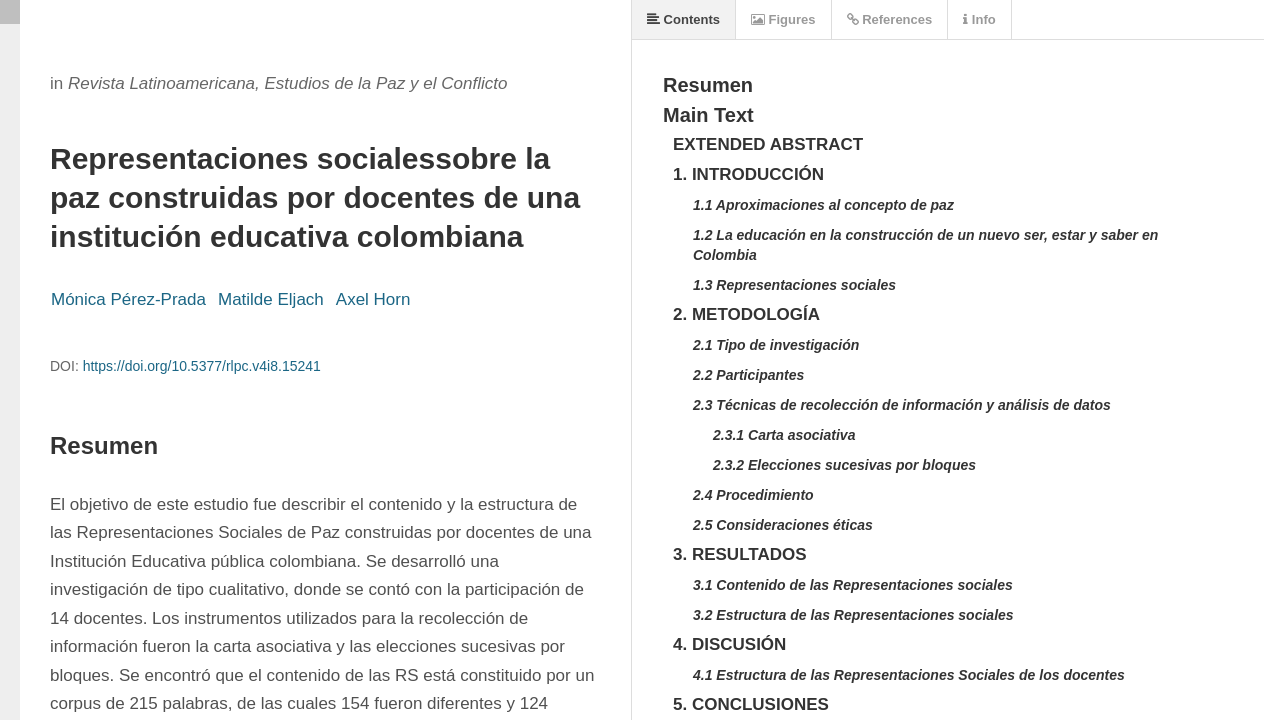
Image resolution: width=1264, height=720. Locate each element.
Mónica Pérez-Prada (128, 299)
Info (979, 19)
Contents (683, 19)
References (890, 19)
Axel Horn (373, 299)
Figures (783, 19)
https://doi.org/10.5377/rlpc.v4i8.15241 (202, 366)
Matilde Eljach (271, 299)
